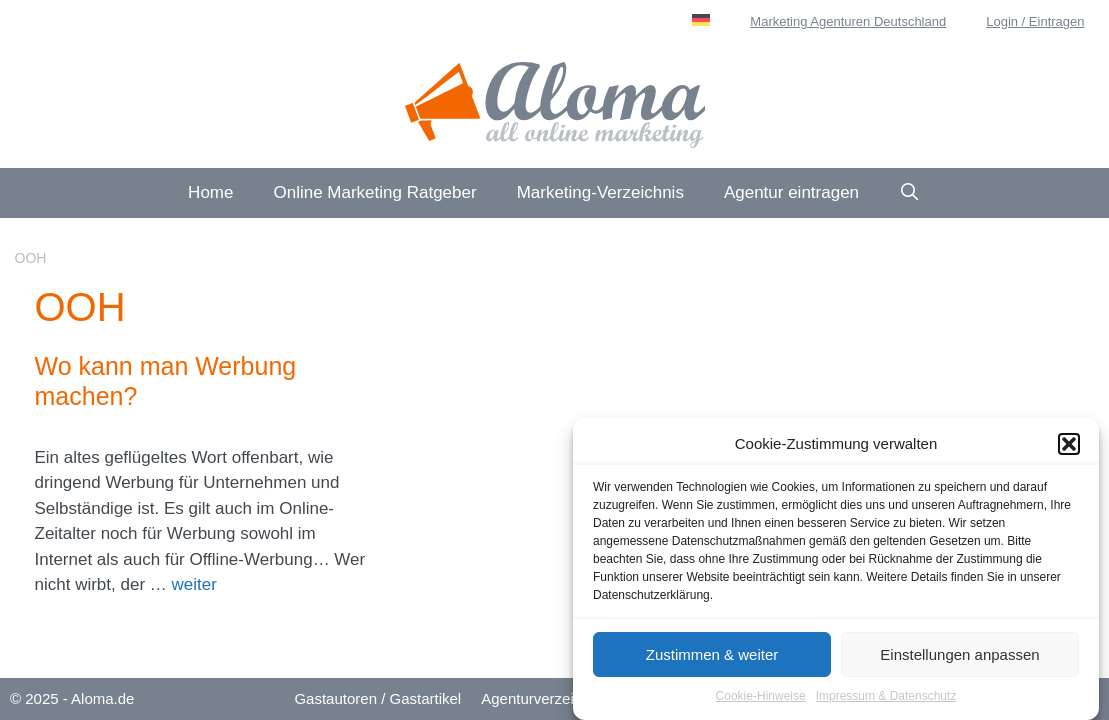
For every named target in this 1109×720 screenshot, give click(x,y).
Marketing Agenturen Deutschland (848, 21)
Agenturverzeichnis (545, 698)
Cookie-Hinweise (761, 698)
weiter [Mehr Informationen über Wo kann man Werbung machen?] (194, 584)
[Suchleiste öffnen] (910, 193)
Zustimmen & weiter (712, 656)
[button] (1069, 446)
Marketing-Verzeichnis (600, 192)
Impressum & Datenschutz (886, 698)
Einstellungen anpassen (959, 656)
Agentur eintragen (791, 192)
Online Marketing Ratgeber (374, 192)
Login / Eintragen (1035, 21)
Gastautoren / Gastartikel (377, 698)
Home (210, 192)
